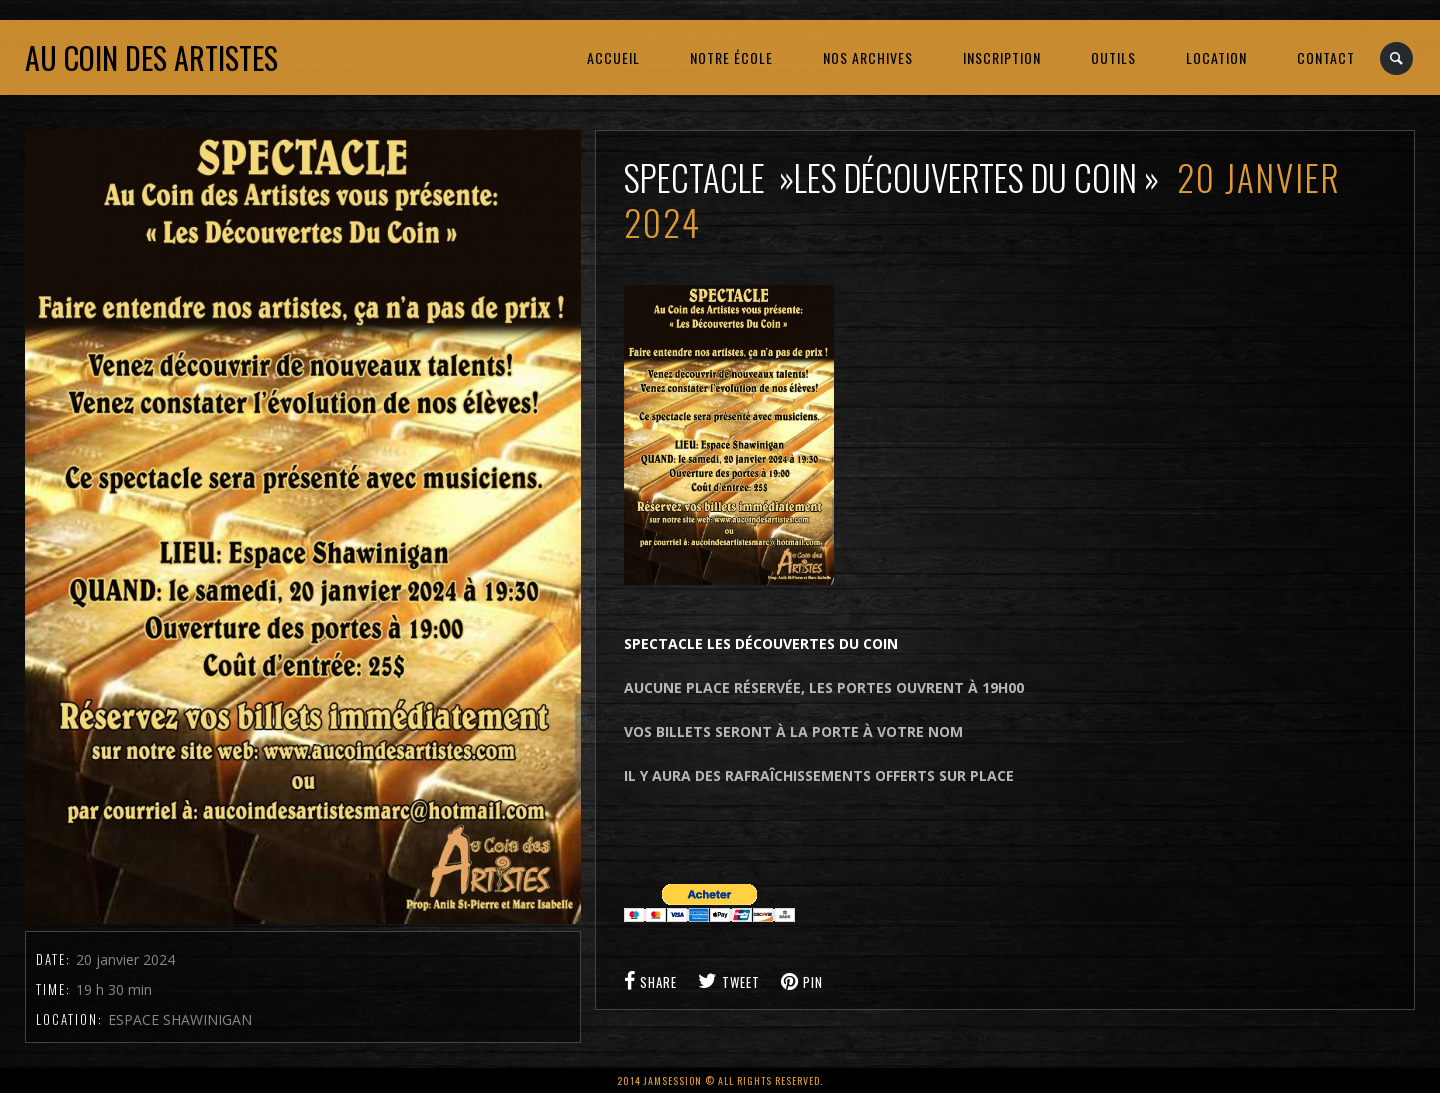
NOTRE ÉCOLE (731, 57)
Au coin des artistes (151, 57)
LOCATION (1216, 57)
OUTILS (1113, 57)
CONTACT (1326, 57)
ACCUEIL (613, 57)
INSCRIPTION (1002, 57)
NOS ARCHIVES (868, 57)
